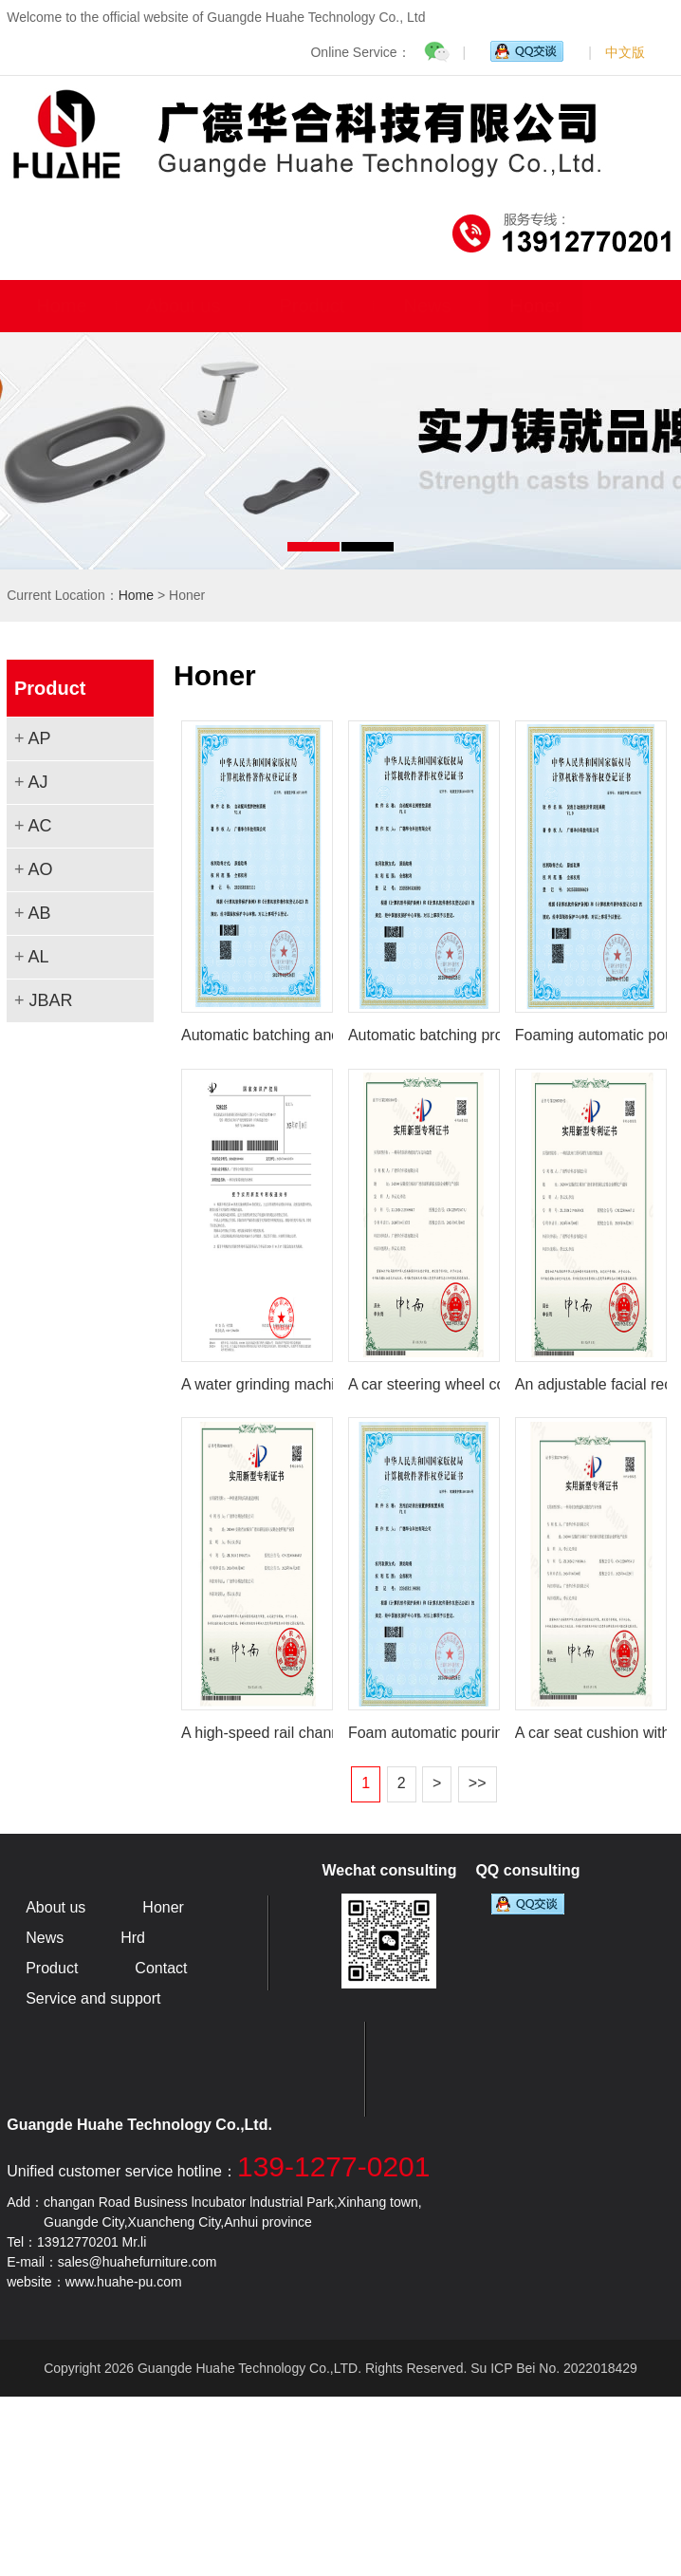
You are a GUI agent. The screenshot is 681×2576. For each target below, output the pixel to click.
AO (40, 869)
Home (61, 305)
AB (39, 913)
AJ (37, 782)
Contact (161, 1968)
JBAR (50, 1000)
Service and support (93, 1998)
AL (38, 956)
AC (39, 825)
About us (183, 305)
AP (39, 738)
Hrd (132, 1938)
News (427, 305)
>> (478, 1783)
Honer (535, 305)
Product (312, 305)
